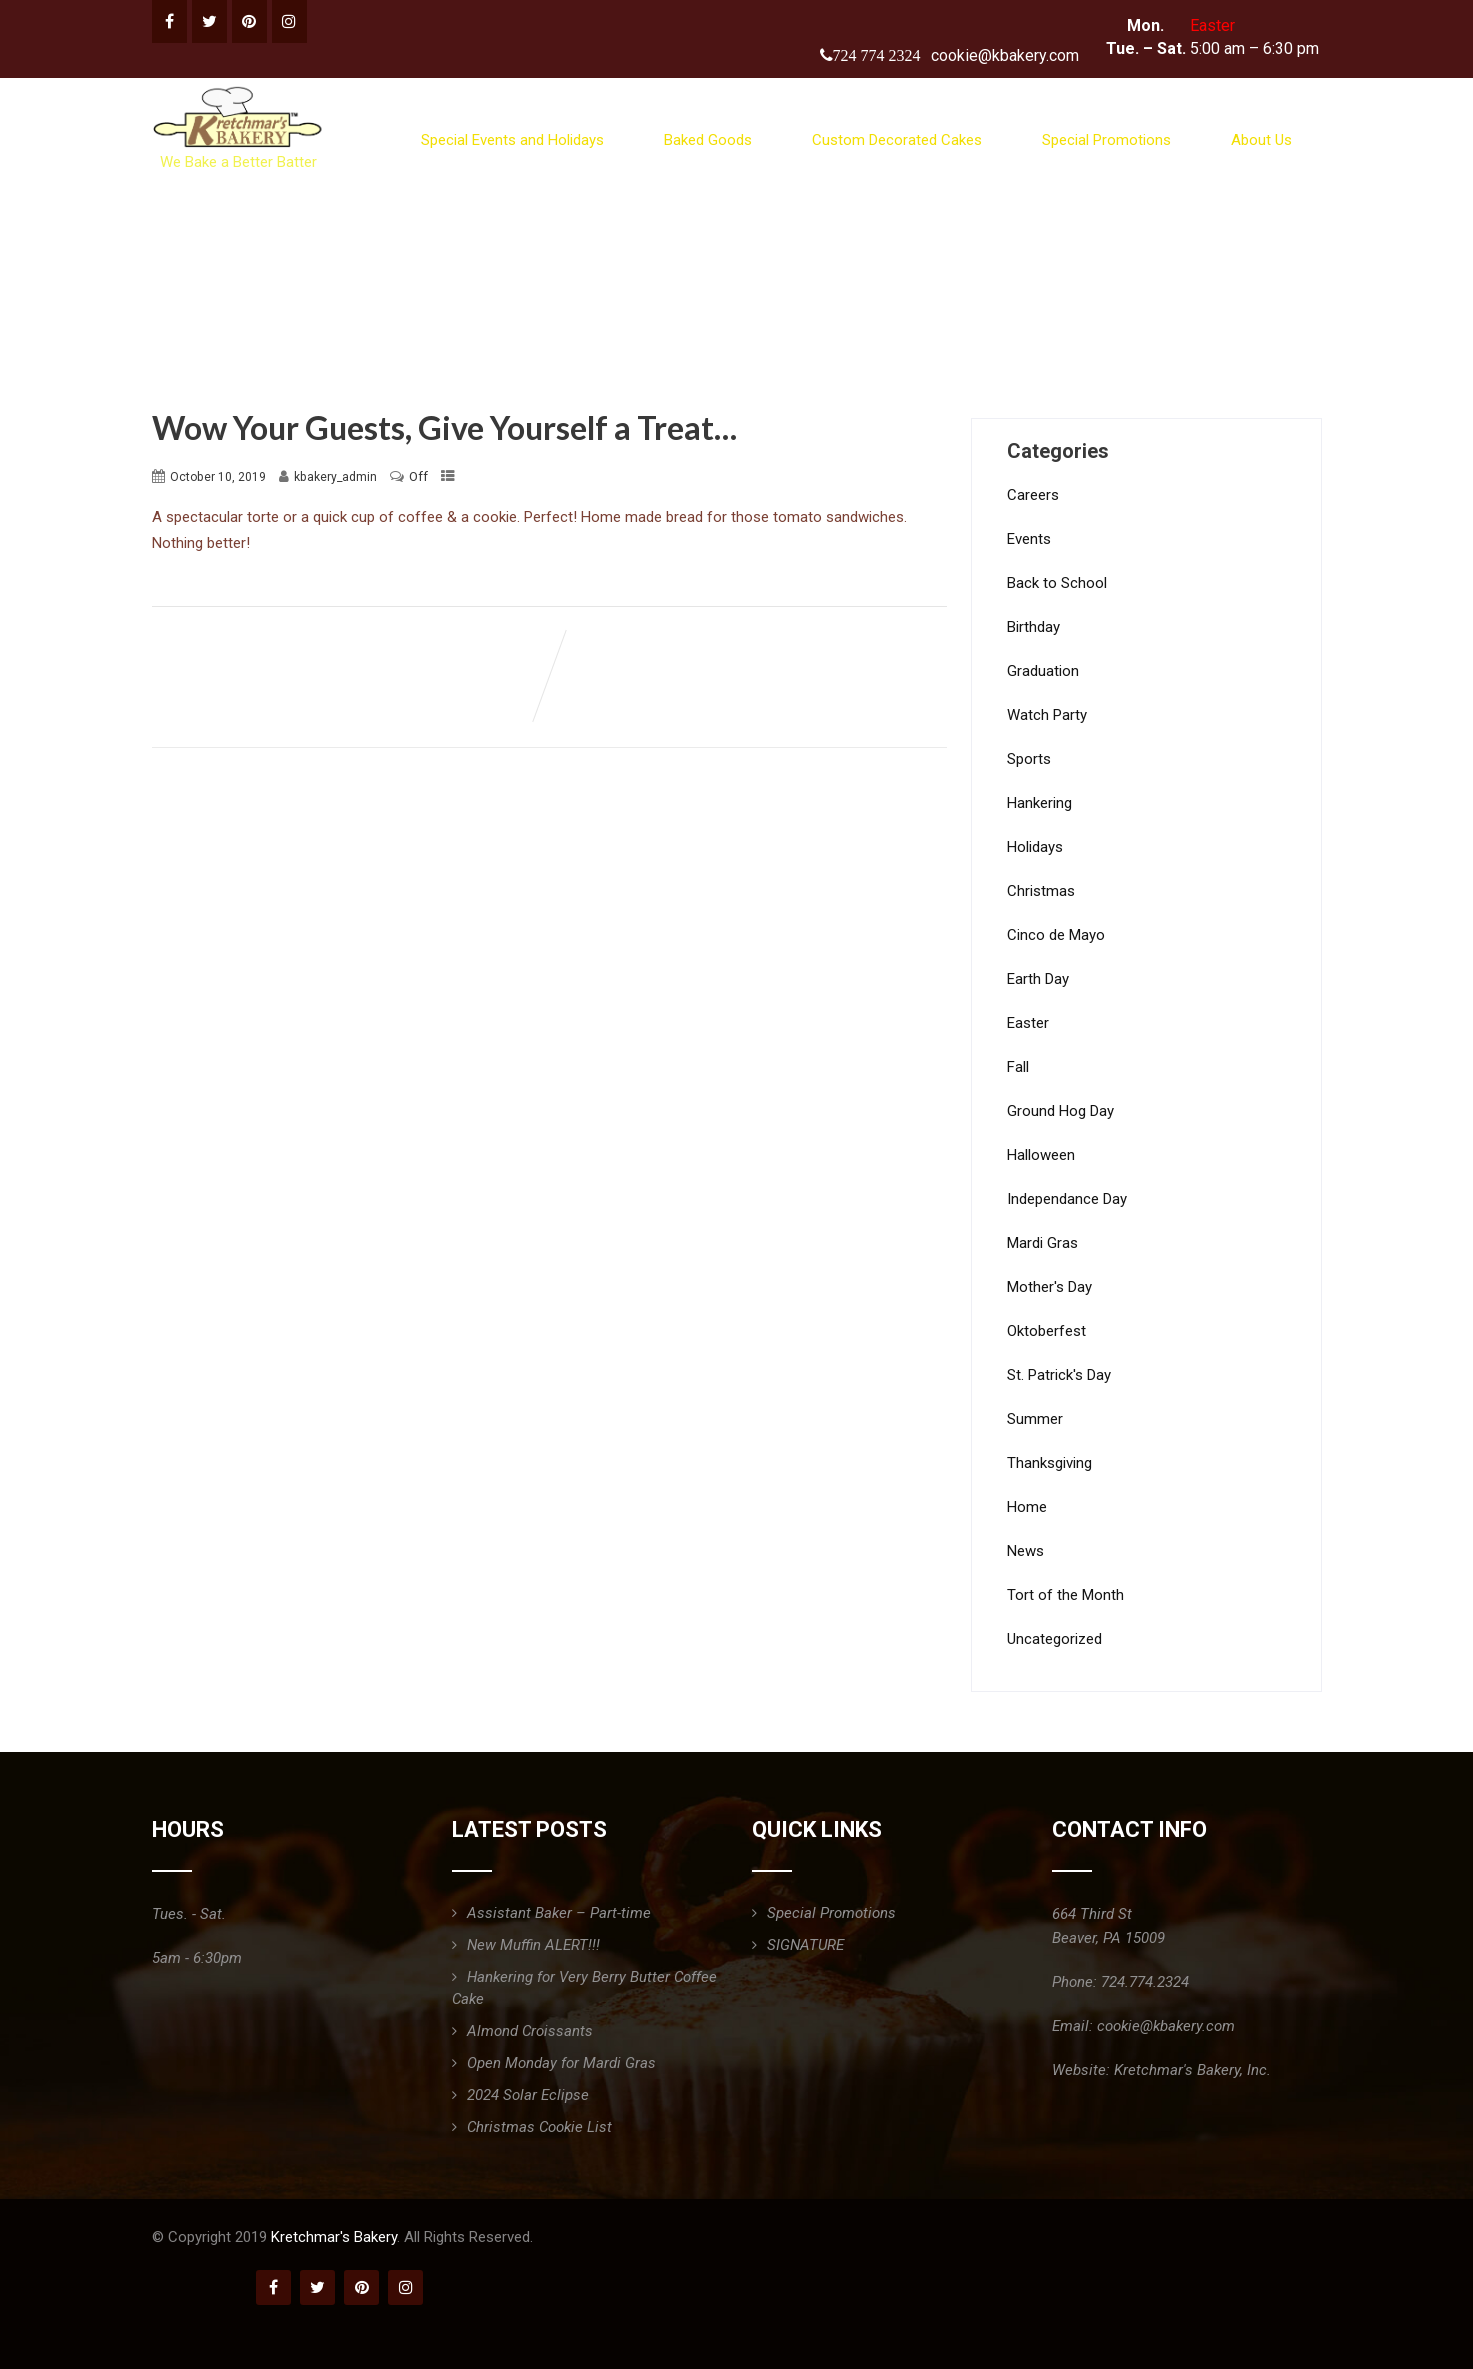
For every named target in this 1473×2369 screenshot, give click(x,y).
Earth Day (1038, 979)
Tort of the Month (1065, 1595)
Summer (1035, 1419)
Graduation (1043, 671)
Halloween (1041, 1155)
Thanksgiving (1049, 1463)
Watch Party (1047, 715)
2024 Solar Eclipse (528, 2095)
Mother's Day (1049, 1287)
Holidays (1035, 847)
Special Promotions (1106, 140)
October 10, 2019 (218, 477)
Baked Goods (708, 140)
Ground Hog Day (1060, 1111)
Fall (1018, 1067)
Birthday (1033, 627)
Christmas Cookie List (539, 2127)
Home (1027, 1507)
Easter (1028, 1023)
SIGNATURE (805, 1945)
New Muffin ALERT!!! (533, 1945)
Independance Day (1067, 1199)
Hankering (1039, 803)
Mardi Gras (1042, 1243)
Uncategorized (1054, 1639)
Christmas (1041, 891)
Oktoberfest (1046, 1331)
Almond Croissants (530, 2031)
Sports (1029, 759)
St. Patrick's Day (1059, 1375)
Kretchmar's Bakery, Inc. (1192, 2070)
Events (1029, 539)
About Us (1261, 140)
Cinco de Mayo (1056, 935)
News (1025, 1551)
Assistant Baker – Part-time (559, 1913)
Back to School (1057, 583)
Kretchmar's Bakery (334, 2237)
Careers (1033, 495)
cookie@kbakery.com (1005, 55)
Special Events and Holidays (512, 140)
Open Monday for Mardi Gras (561, 2063)
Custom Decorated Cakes (897, 140)
